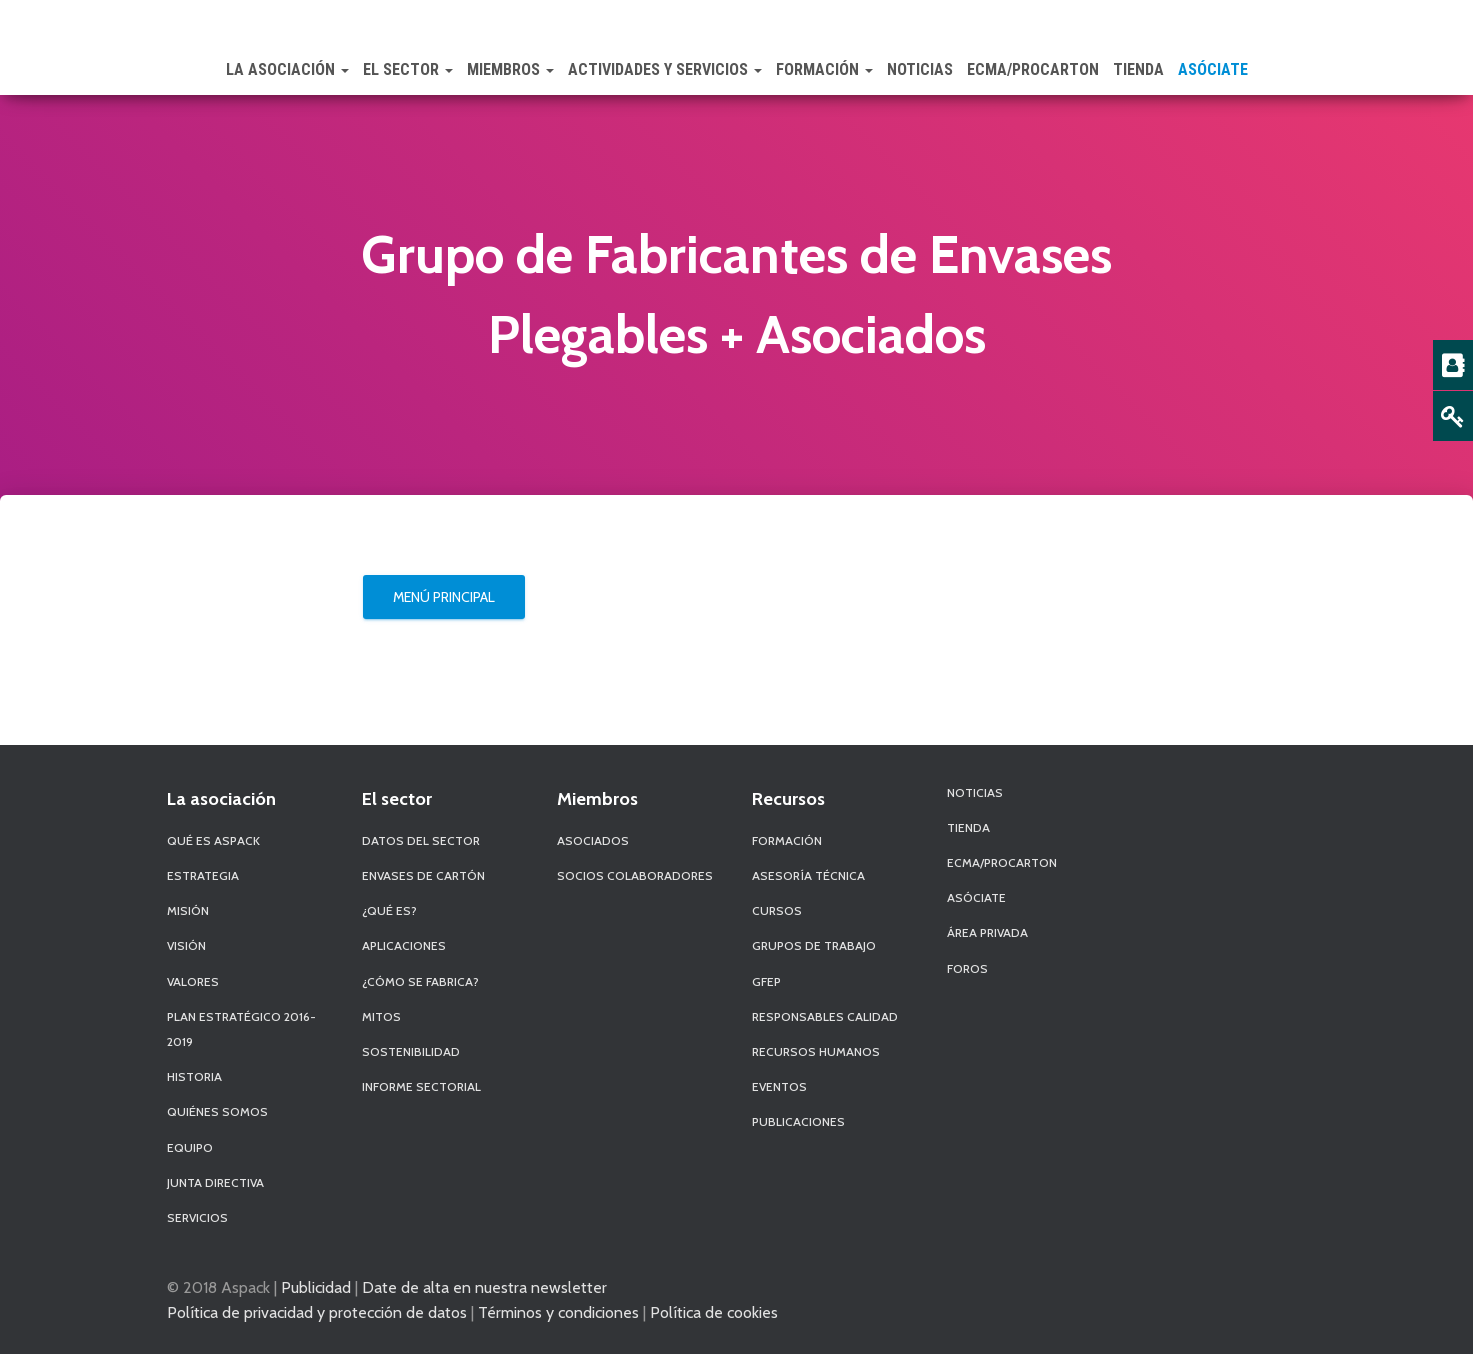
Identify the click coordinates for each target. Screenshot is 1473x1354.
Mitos (381, 1016)
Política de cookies (714, 1312)
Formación (824, 69)
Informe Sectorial (421, 1086)
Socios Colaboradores (635, 875)
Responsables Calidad (825, 1016)
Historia (194, 1076)
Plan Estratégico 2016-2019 (241, 1029)
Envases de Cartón (423, 875)
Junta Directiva (215, 1182)
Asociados (593, 840)
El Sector (408, 69)
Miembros (510, 69)
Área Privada (987, 932)
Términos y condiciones (558, 1312)
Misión (188, 910)
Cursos (777, 910)
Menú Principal (444, 597)
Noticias (920, 69)
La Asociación (287, 69)
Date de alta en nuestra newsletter (484, 1287)
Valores (193, 981)
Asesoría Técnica (808, 875)
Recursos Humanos (816, 1051)
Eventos (779, 1086)
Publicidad (316, 1287)
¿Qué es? (389, 910)
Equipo (190, 1147)
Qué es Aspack (213, 840)
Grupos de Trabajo (814, 945)
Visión (186, 945)
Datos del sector (421, 840)
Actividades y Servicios (665, 69)
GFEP (766, 981)
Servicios (197, 1217)
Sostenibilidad (411, 1051)
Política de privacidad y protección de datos (317, 1312)
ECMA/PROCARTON (1033, 69)
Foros (967, 968)
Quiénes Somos (217, 1111)
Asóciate (1213, 69)
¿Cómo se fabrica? (420, 981)
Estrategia (203, 875)
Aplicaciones (404, 945)
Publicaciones (798, 1121)
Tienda (1138, 69)
